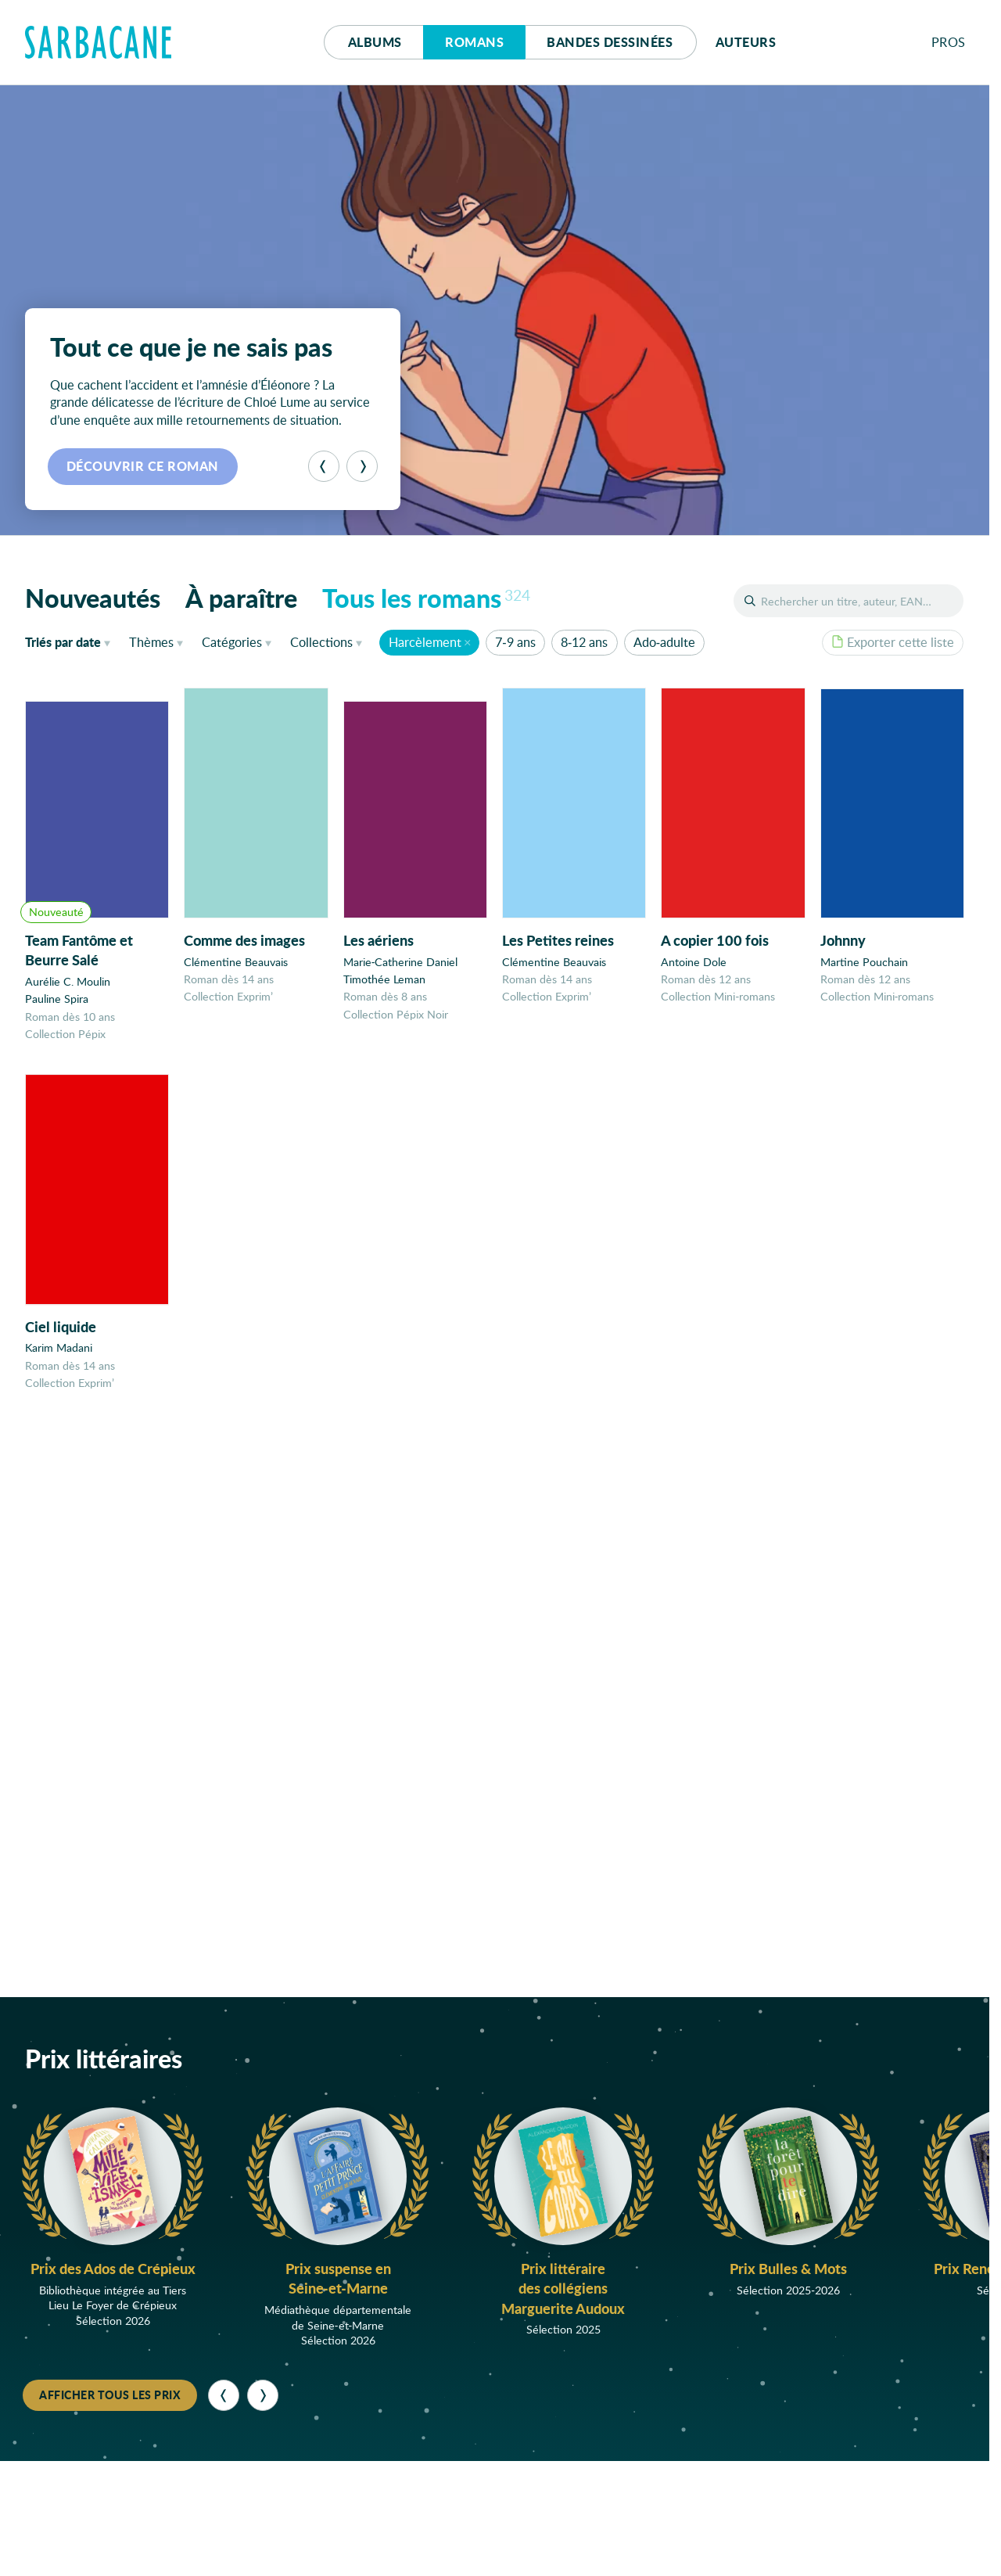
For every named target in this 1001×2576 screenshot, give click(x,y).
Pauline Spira (56, 999)
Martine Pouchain (864, 968)
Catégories (232, 642)
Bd (610, 42)
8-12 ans (584, 642)
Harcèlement (425, 642)
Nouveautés (92, 598)
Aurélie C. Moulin (67, 981)
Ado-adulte (664, 642)
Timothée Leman (384, 980)
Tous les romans (426, 598)
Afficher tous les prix (110, 2394)
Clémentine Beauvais (236, 962)
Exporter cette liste (892, 642)
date (71, 641)
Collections (321, 642)
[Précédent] (323, 466)
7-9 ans (515, 642)
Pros (948, 42)
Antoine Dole (694, 966)
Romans (474, 42)
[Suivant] (362, 466)
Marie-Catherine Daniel (400, 963)
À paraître (241, 598)
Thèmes (151, 642)
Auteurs (746, 42)
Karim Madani (58, 1358)
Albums (375, 42)
